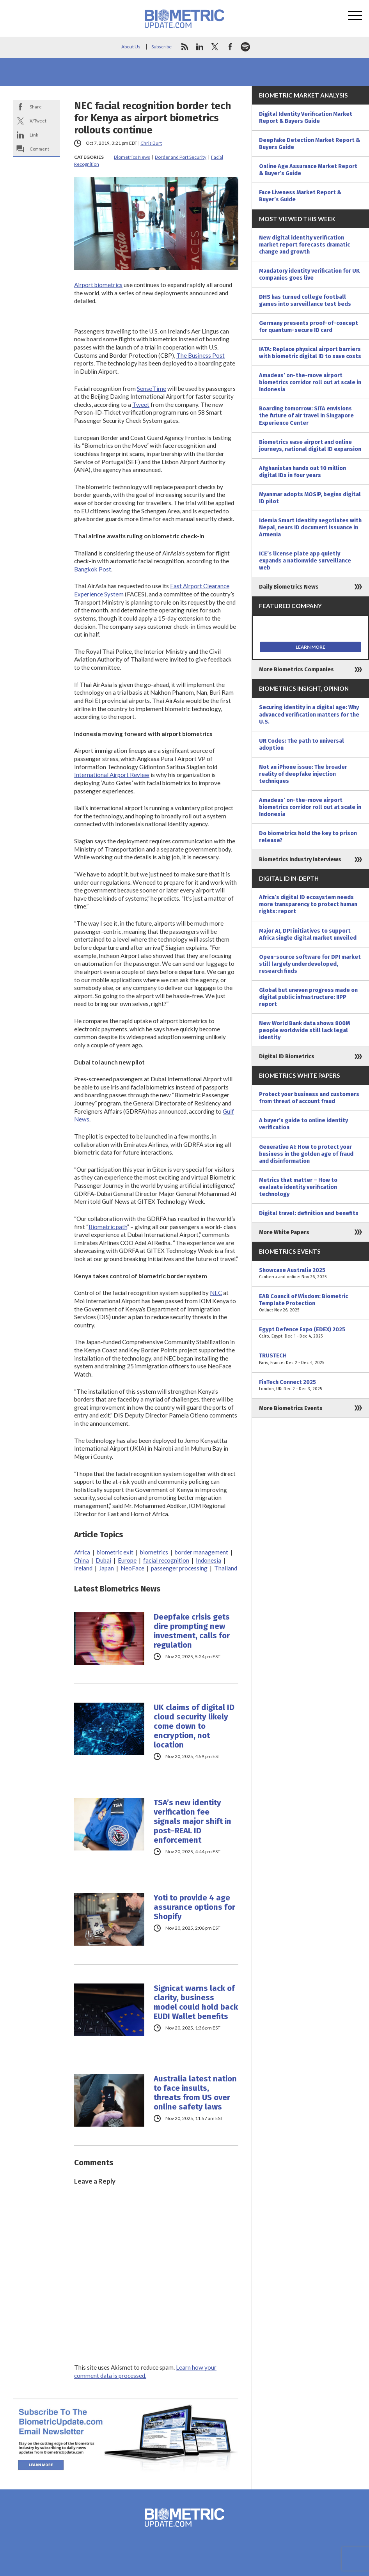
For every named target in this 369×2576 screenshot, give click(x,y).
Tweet (140, 404)
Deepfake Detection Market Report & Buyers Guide (309, 144)
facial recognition (166, 1560)
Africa (82, 1552)
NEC (216, 1292)
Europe (127, 1560)
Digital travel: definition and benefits (308, 1213)
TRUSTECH (310, 1359)
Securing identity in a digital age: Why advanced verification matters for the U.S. (309, 714)
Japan (106, 1568)
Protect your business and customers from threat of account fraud (309, 1098)
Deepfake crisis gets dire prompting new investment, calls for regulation (192, 1631)
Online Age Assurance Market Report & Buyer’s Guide (308, 170)
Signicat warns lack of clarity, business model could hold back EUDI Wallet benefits (196, 2002)
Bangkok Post (92, 569)
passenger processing (179, 1568)
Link (34, 134)
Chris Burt (151, 143)
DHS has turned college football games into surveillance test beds (305, 300)
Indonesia (208, 1560)
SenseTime (151, 388)
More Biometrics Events (291, 1408)
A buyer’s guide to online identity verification (303, 1124)
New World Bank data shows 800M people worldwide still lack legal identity (304, 1030)
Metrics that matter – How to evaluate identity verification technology (298, 1187)
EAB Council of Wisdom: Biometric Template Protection (310, 1303)
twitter (215, 47)
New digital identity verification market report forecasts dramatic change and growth (304, 244)
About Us (130, 47)
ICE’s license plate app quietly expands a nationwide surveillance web (305, 560)
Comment (39, 148)
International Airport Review (111, 774)
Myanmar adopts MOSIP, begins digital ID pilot (310, 498)
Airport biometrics (98, 284)
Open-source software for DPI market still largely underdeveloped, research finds (310, 963)
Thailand (225, 1568)
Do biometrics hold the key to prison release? (308, 837)
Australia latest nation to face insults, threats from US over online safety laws (195, 2092)
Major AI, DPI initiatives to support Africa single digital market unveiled (308, 934)
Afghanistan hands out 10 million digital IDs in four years (302, 472)
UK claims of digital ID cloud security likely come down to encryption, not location (194, 1726)
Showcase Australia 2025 (310, 1274)
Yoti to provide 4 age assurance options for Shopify (194, 1907)
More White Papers (284, 1232)
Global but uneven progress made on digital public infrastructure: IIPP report (308, 997)
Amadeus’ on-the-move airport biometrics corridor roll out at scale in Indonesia (310, 382)
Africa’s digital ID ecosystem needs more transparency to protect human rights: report (308, 904)
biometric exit (115, 1552)
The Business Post (200, 355)
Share (36, 106)
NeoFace (132, 1568)
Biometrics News (132, 157)
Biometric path (108, 1226)
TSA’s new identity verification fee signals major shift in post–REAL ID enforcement (192, 1821)
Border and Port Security (180, 157)
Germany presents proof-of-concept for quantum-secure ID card (308, 326)
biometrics (154, 1552)
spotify (245, 47)
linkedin (200, 47)
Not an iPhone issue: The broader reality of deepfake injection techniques (303, 773)
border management (201, 1552)
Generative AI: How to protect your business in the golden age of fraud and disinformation (306, 1153)
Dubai (103, 1560)
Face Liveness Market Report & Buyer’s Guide (300, 196)
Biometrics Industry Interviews (300, 859)
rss (184, 47)
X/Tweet (38, 120)
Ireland (83, 1568)
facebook (230, 47)
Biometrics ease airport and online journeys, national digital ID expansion (310, 445)
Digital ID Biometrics (286, 1056)
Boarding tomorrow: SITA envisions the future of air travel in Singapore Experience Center (306, 415)
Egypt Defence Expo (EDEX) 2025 (310, 1333)
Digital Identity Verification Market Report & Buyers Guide (305, 117)
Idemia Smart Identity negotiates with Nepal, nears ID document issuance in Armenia (310, 527)
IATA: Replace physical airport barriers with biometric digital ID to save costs (310, 353)
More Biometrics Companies (296, 669)
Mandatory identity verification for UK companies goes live (309, 274)
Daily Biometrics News (289, 586)
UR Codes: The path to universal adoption (301, 744)
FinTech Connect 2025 (310, 1385)
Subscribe (161, 47)
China (81, 1560)
